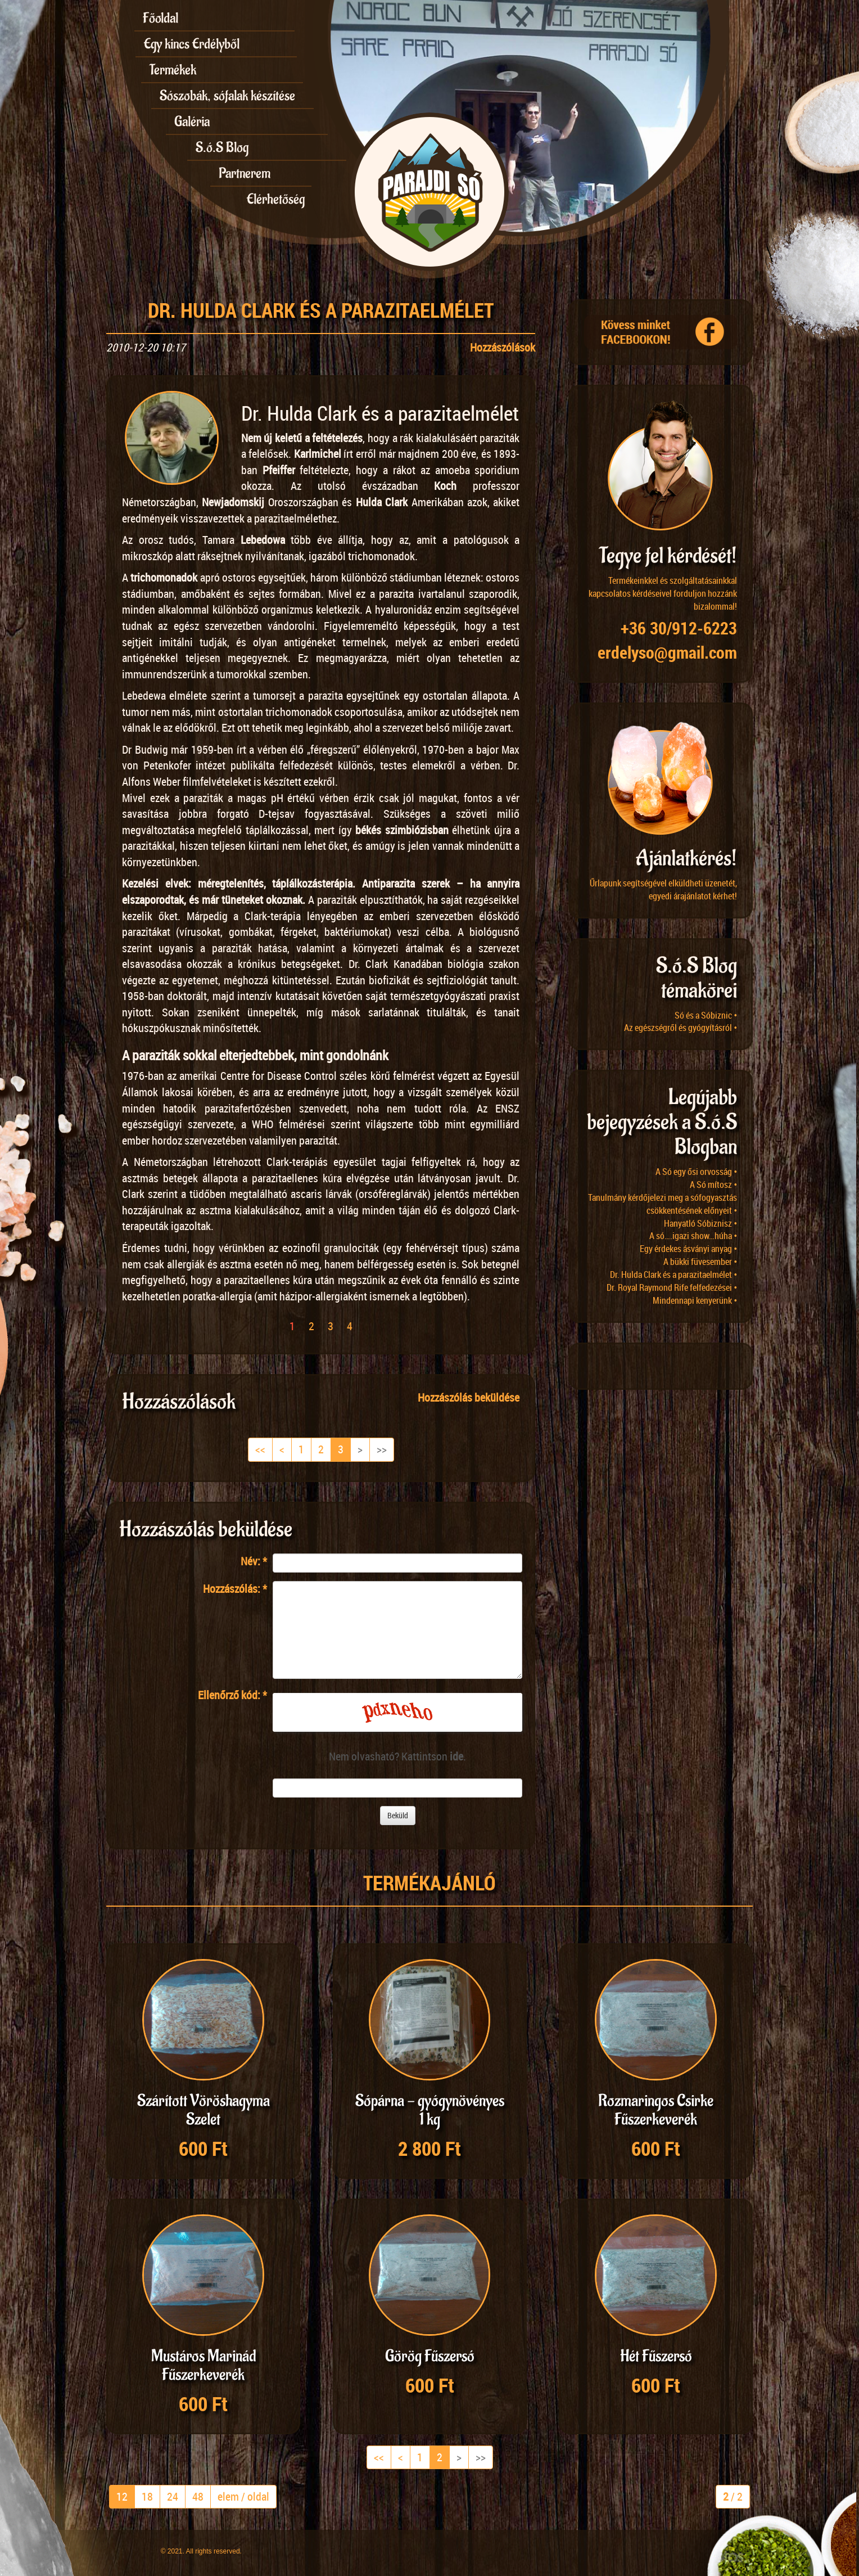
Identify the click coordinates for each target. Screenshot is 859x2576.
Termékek (173, 70)
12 (122, 2496)
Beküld (397, 1815)
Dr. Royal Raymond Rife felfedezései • (672, 1287)
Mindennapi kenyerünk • (695, 1300)
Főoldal (160, 18)
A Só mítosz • (713, 1184)
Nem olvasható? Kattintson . (397, 1756)
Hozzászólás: (235, 1588)
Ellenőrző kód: (232, 1695)
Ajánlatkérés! (686, 858)
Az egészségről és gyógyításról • (680, 1027)
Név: (254, 1561)
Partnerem (244, 173)
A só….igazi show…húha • (693, 1236)
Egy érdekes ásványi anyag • (688, 1248)
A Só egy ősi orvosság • (696, 1171)
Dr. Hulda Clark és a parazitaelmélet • (673, 1274)
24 (172, 2496)
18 (147, 2496)
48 (198, 2496)
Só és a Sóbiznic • (706, 1015)
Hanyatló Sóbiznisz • (700, 1223)
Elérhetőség (276, 199)
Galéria (192, 121)
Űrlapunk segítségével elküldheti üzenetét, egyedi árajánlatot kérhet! (663, 889)
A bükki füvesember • (700, 1261)
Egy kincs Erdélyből (191, 44)
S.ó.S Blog (222, 147)
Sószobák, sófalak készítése (227, 96)
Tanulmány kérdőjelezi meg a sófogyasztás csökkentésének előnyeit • (662, 1204)
